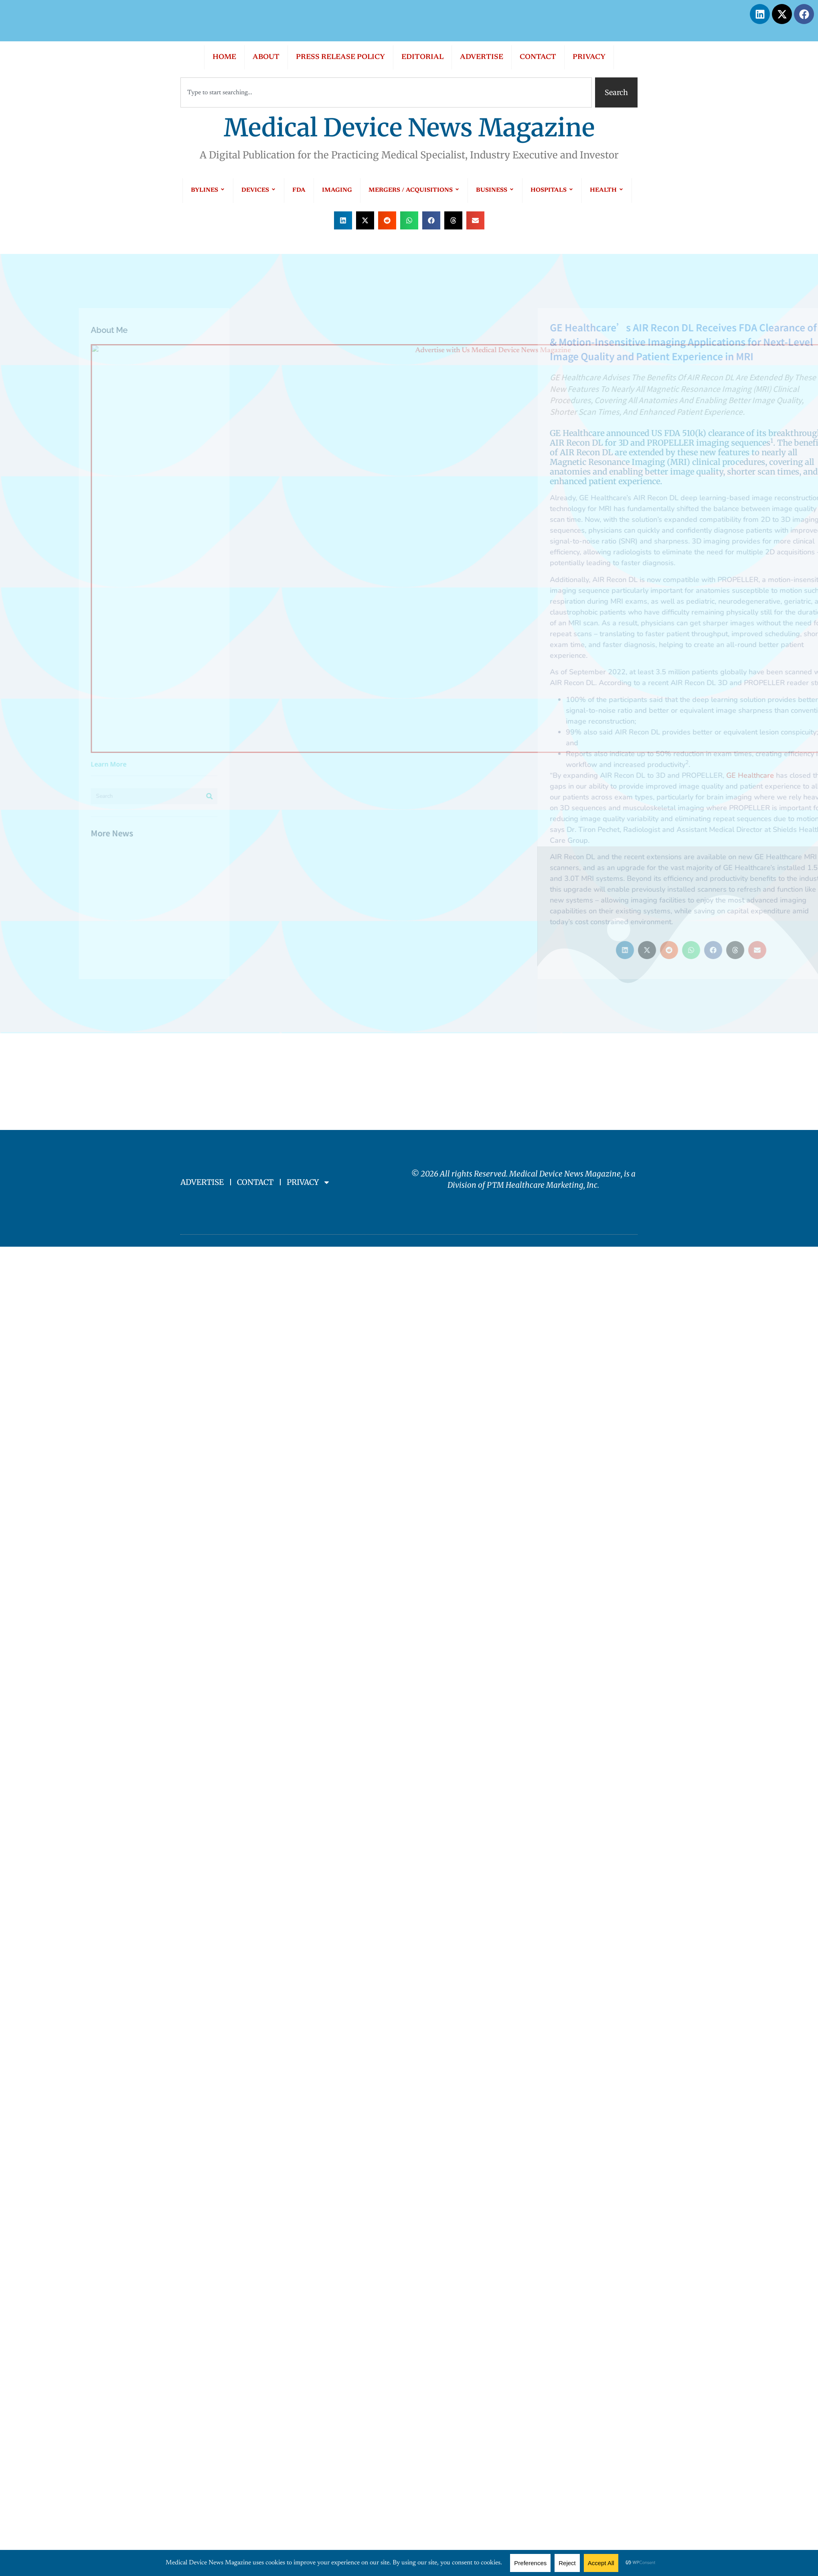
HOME (224, 57)
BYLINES (208, 190)
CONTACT (538, 57)
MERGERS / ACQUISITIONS (414, 190)
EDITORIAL (422, 57)
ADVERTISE (481, 57)
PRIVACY (589, 57)
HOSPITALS (551, 190)
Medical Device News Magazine (409, 127)
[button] (343, 220)
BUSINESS (495, 190)
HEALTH (607, 190)
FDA (299, 190)
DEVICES (258, 190)
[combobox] (386, 92)
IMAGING (337, 190)
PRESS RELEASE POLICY (340, 57)
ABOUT (266, 57)
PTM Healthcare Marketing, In (540, 1185)
